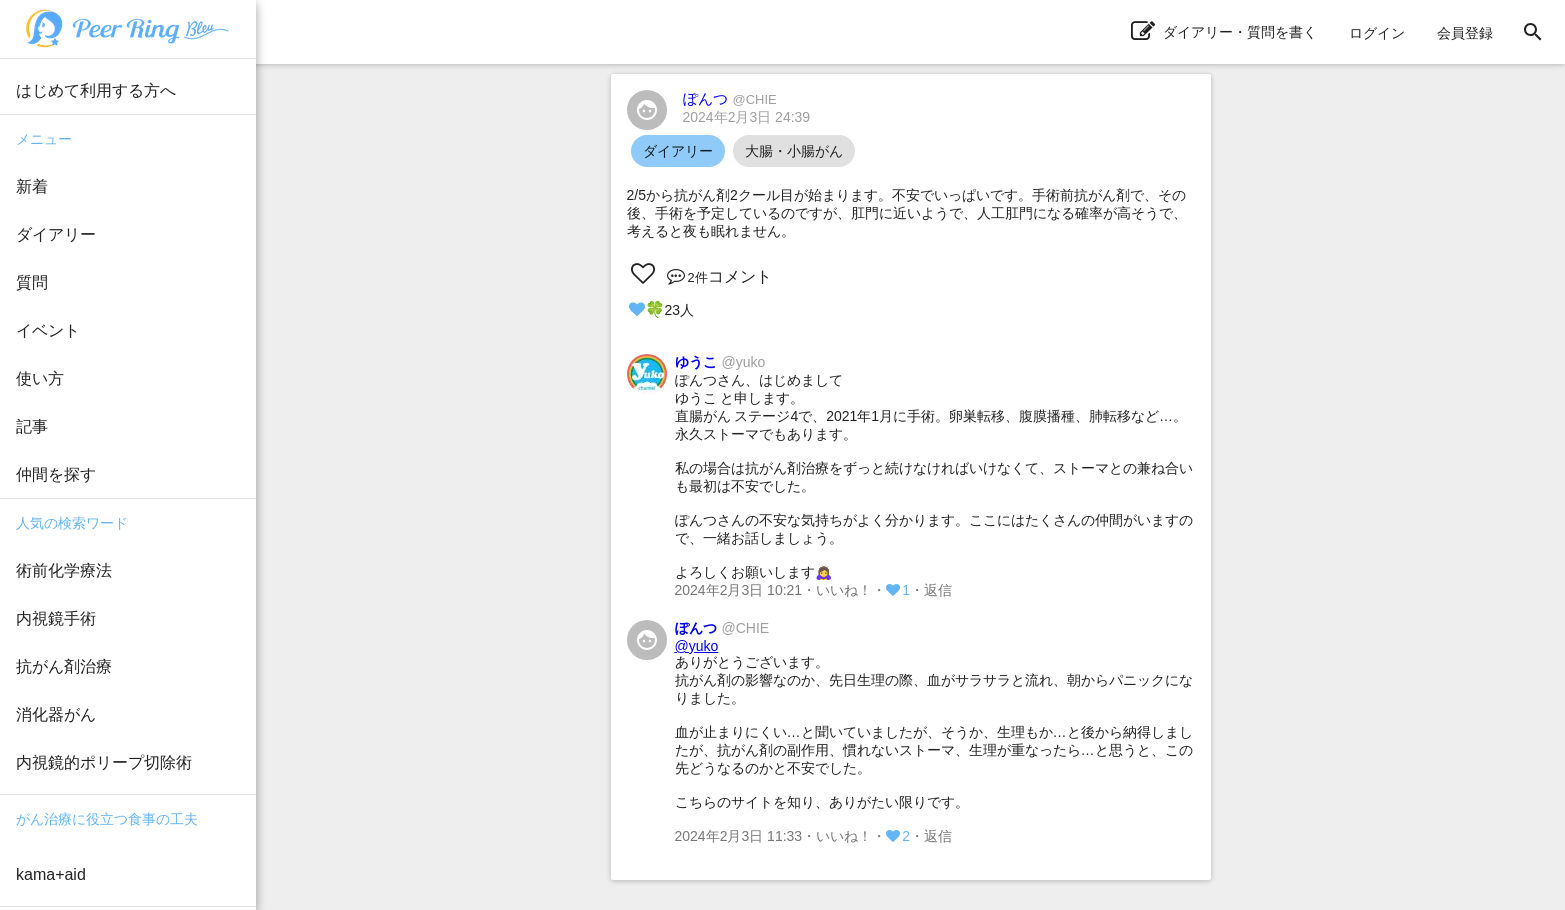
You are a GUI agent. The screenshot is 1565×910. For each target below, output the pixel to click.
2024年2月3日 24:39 (747, 117)
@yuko (697, 646)
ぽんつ (730, 98)
